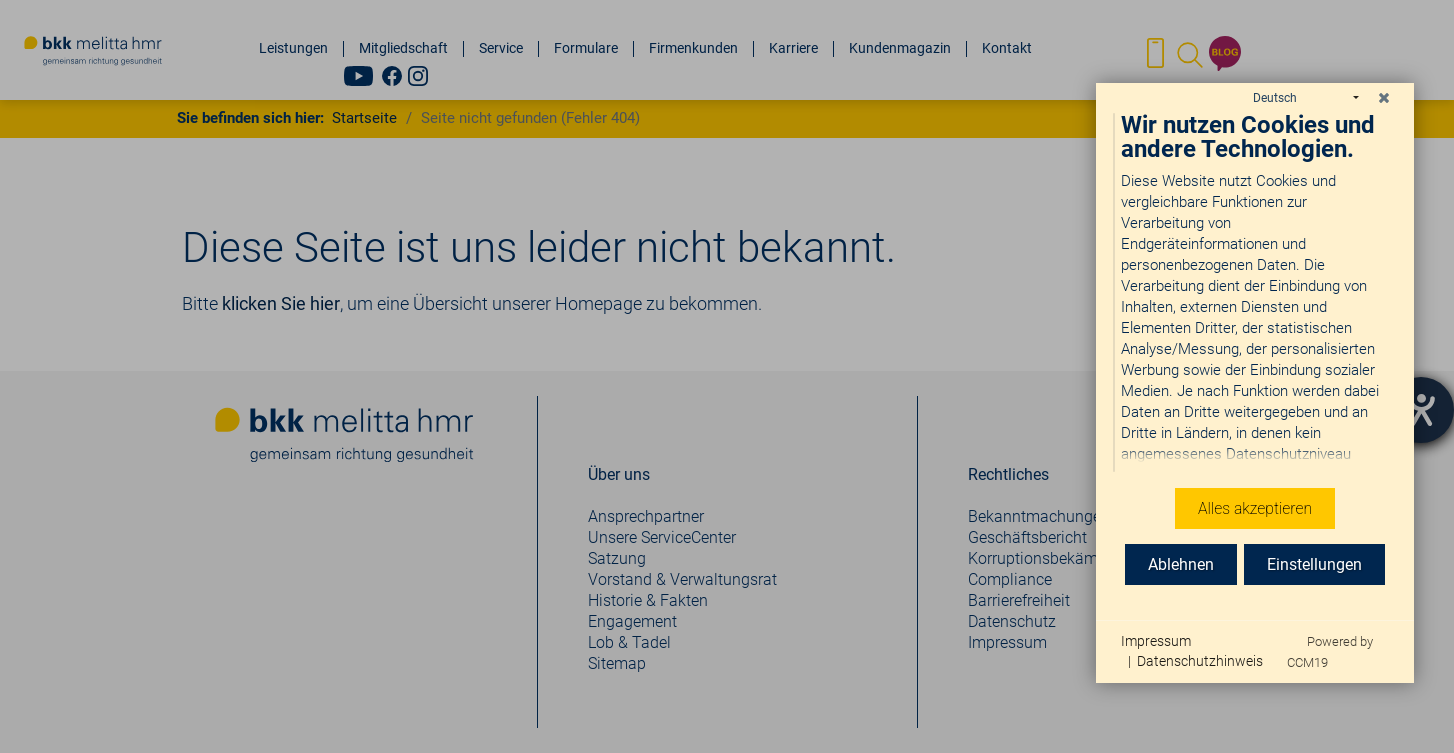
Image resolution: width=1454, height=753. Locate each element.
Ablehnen (1181, 564)
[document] (1255, 293)
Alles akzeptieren (1255, 508)
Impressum (1156, 641)
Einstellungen (1314, 564)
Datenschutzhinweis (1200, 661)
